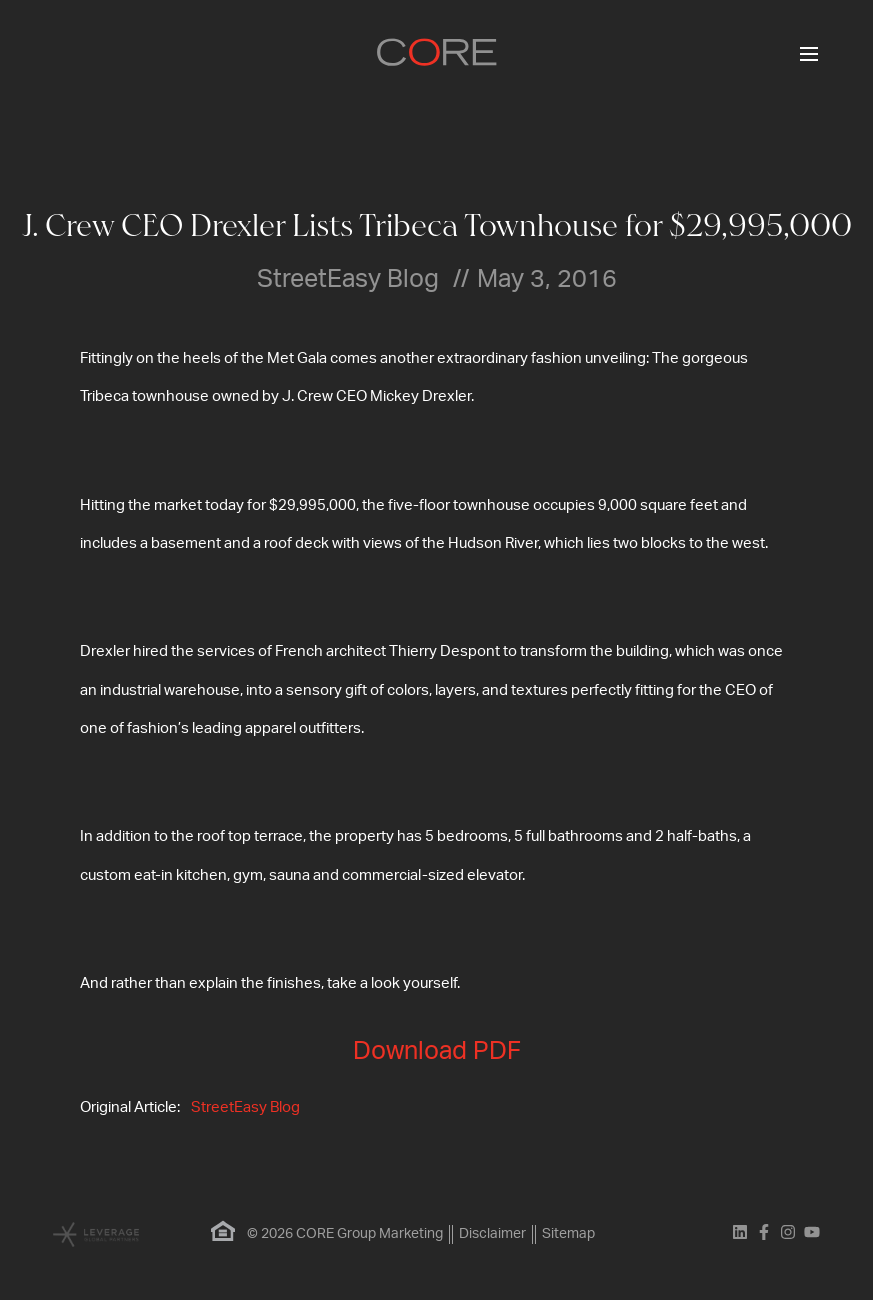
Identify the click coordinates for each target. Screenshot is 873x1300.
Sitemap (568, 1234)
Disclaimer (492, 1234)
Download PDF (437, 1051)
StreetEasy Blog (245, 1107)
